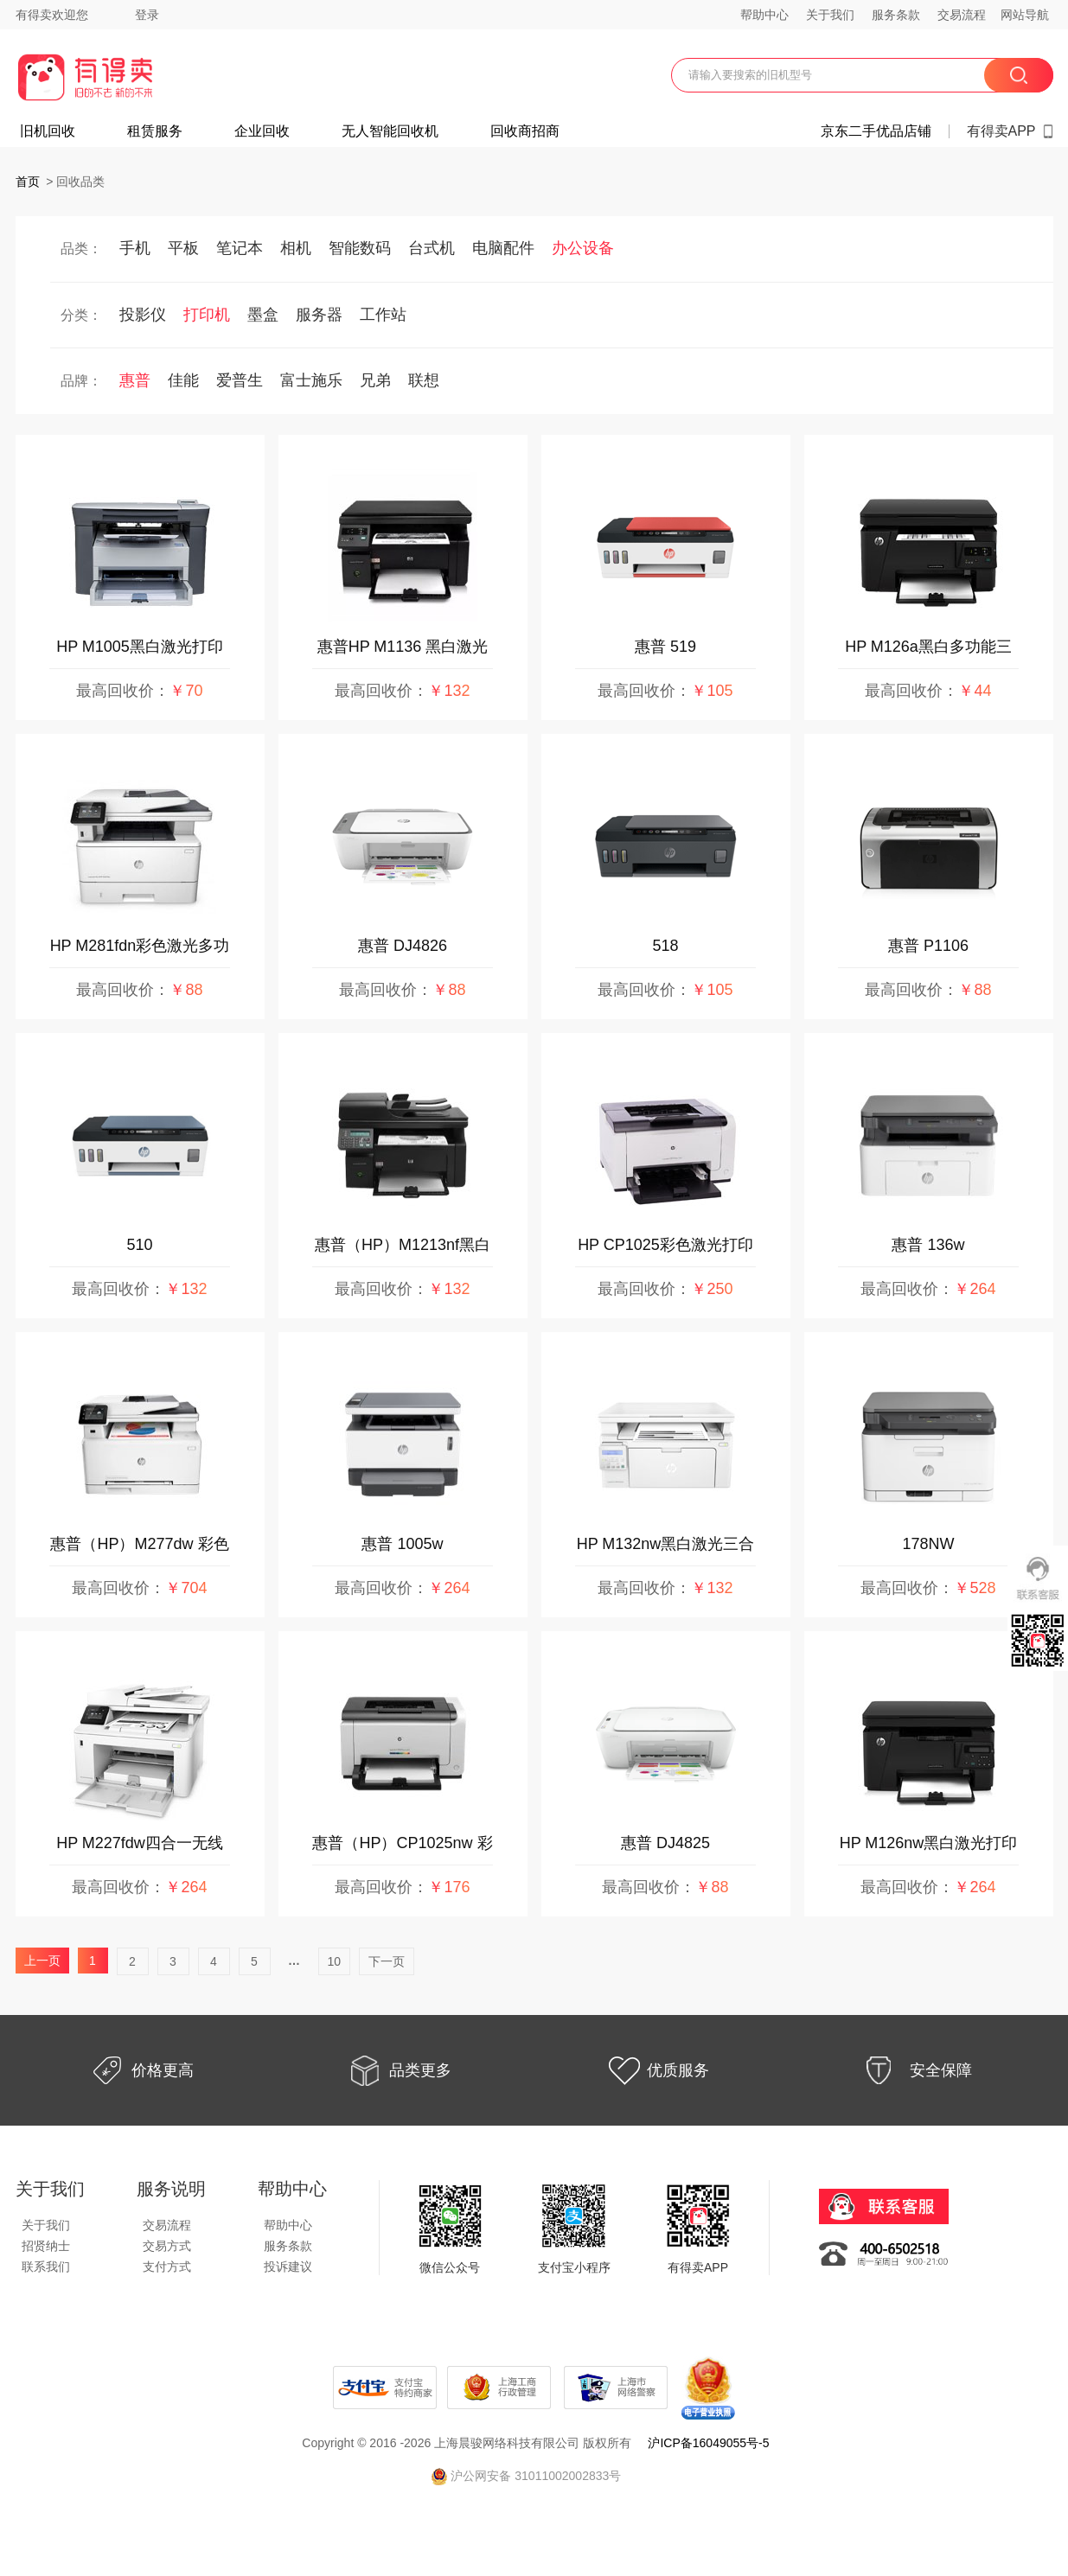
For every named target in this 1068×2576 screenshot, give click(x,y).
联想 (423, 380)
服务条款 (896, 15)
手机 (134, 248)
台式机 (431, 248)
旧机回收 (47, 131)
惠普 (134, 380)
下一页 (386, 1961)
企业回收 (262, 131)
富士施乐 (311, 380)
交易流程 (961, 15)
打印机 (206, 314)
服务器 (319, 314)
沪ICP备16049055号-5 (708, 2443)
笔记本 (239, 248)
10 (335, 1961)
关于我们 (830, 15)
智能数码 (360, 248)
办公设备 (583, 248)
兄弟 (375, 380)
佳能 (183, 380)
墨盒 (262, 314)
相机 (295, 248)
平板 (183, 248)
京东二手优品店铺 (876, 131)
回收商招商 (525, 131)
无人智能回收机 (390, 131)
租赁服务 (154, 131)
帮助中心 (764, 15)
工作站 (383, 314)
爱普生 (239, 380)
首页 (28, 181)
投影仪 (142, 314)
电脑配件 (503, 248)
